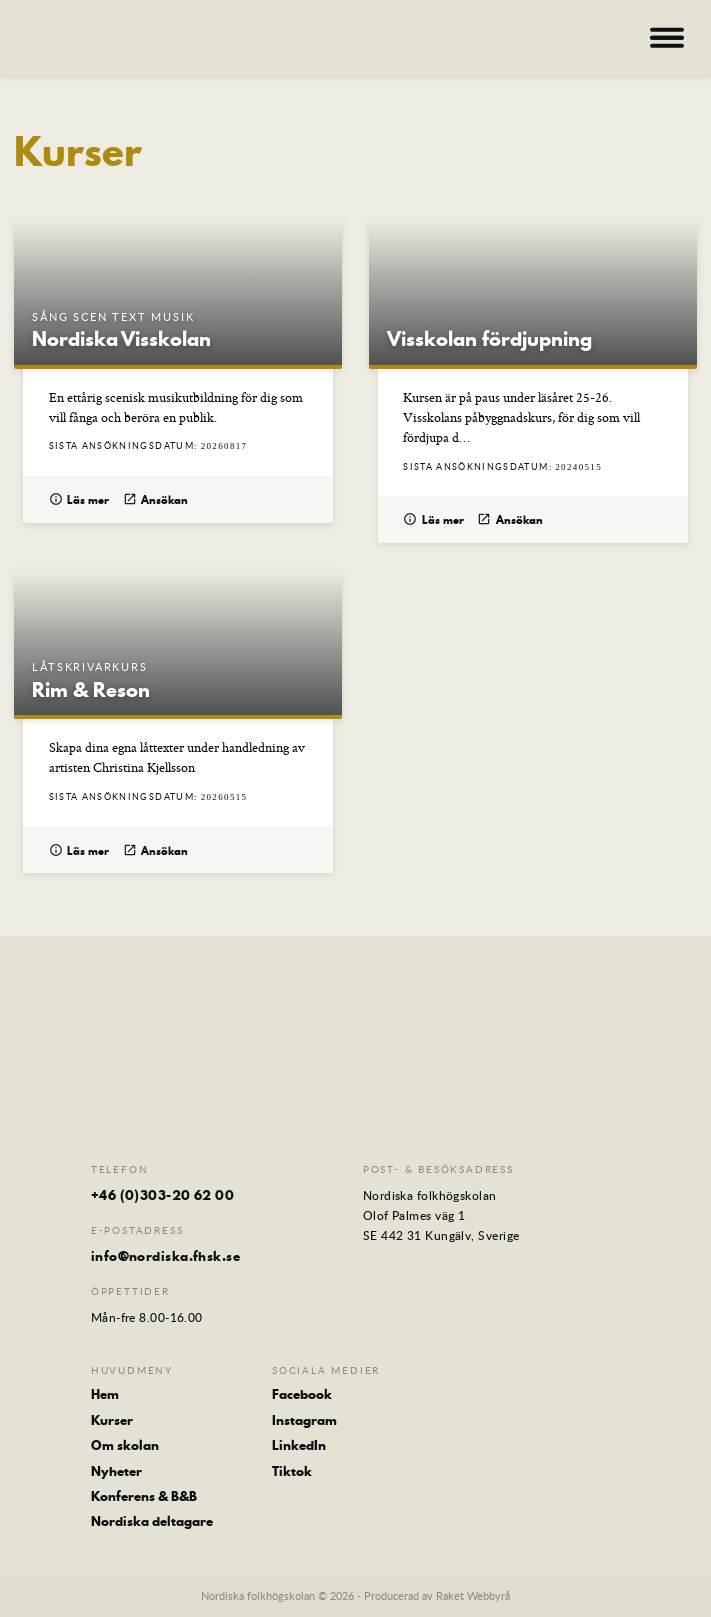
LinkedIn (299, 1445)
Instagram (304, 1420)
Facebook (302, 1394)
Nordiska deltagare (152, 1521)
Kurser (112, 1420)
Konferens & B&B (144, 1496)
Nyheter (116, 1471)
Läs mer (79, 501)
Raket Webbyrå (473, 1595)
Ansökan (156, 501)
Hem (105, 1394)
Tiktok (292, 1471)
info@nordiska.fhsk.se (165, 1256)
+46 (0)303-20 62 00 (163, 1195)
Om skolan (125, 1445)
